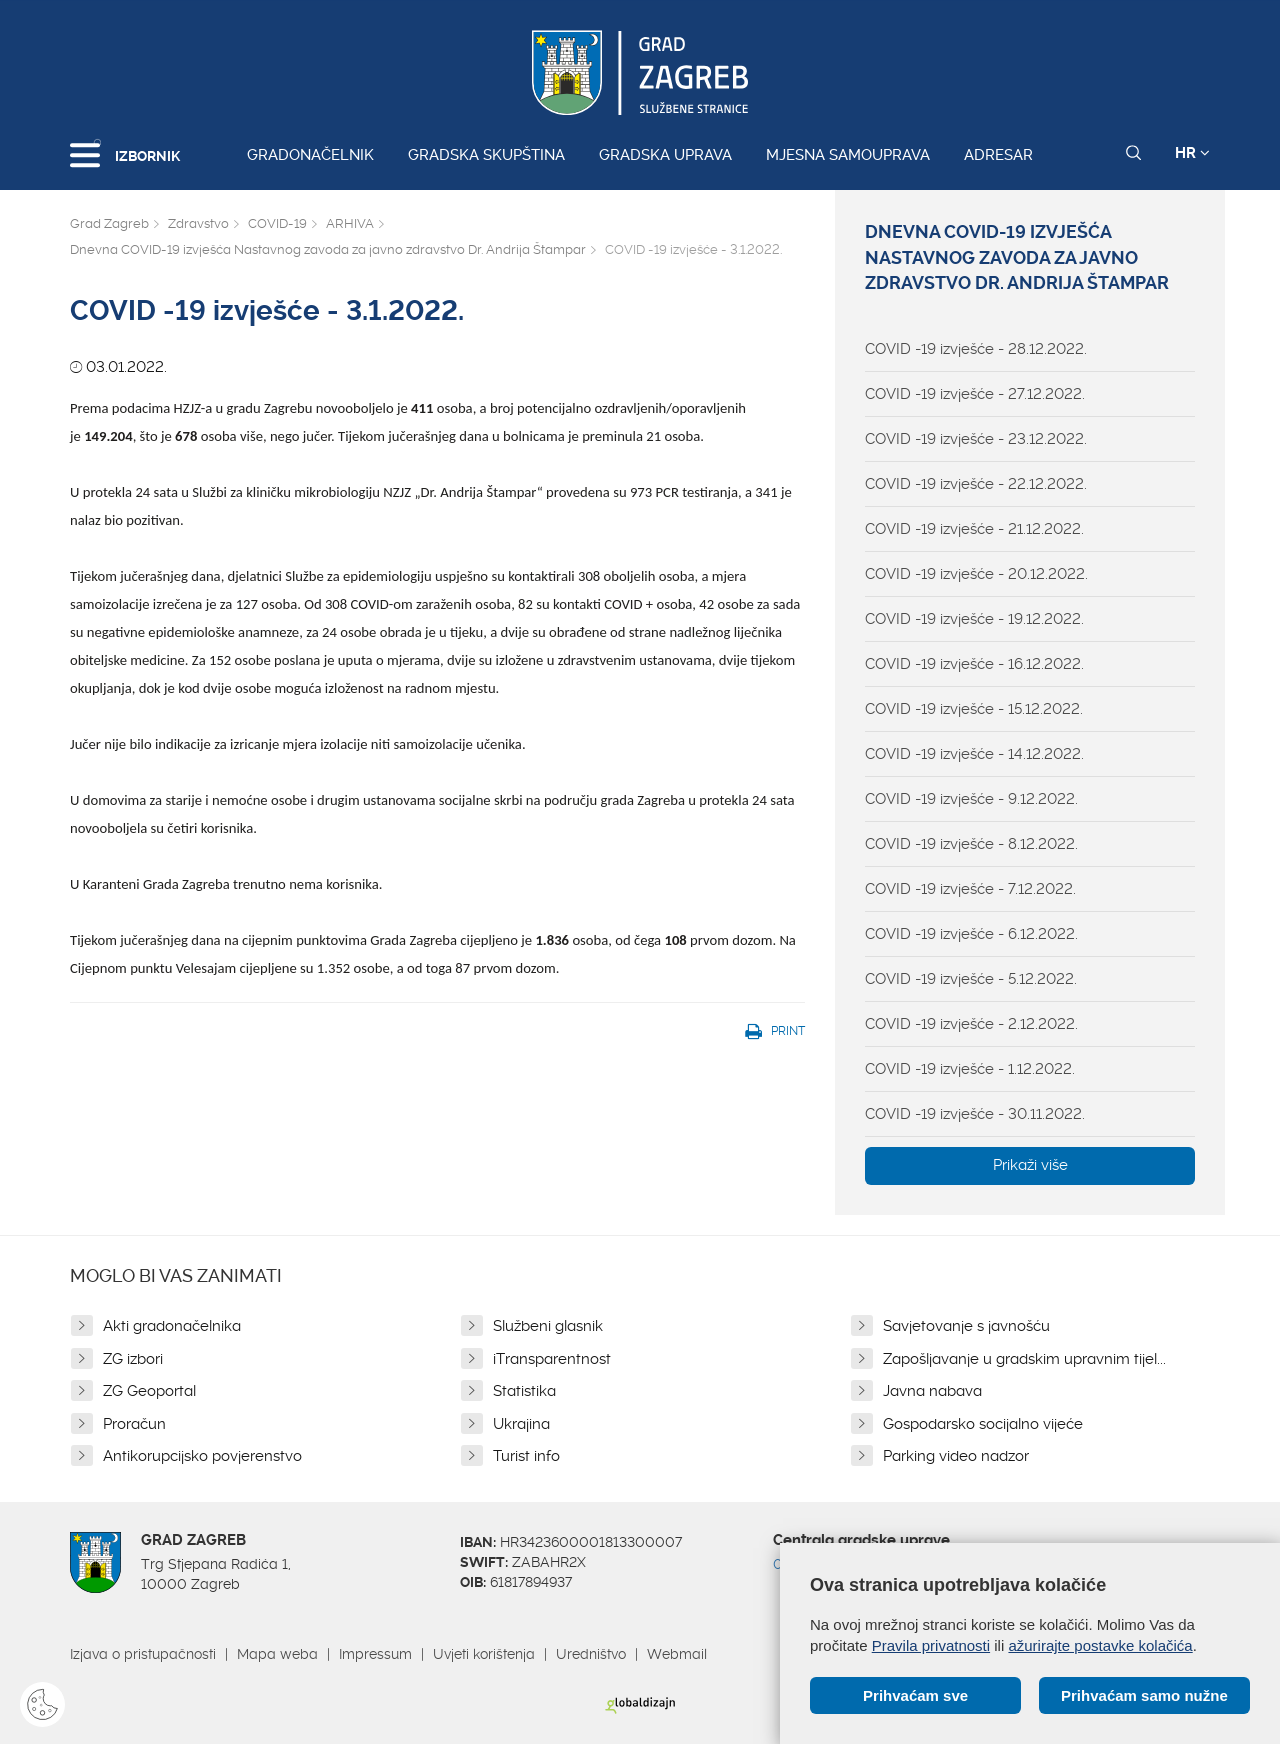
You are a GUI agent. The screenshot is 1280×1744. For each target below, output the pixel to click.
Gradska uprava (665, 155)
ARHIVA (350, 223)
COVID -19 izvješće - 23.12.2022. (976, 439)
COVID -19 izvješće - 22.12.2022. (976, 484)
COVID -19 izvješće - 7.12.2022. (970, 889)
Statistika (524, 1391)
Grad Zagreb (109, 223)
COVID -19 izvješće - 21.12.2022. (974, 529)
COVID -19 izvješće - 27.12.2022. (975, 394)
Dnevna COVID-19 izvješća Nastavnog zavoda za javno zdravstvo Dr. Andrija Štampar (328, 249)
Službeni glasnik (548, 1326)
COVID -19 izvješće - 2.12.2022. (971, 1024)
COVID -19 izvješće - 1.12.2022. (970, 1069)
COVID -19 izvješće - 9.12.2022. (971, 799)
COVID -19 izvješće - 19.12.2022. (974, 619)
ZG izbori (133, 1359)
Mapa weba (277, 1654)
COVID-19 (277, 223)
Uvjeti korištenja (484, 1654)
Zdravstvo (198, 223)
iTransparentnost (552, 1359)
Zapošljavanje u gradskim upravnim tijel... (1024, 1359)
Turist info (526, 1456)
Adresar (998, 155)
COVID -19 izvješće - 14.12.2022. (974, 754)
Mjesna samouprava (848, 155)
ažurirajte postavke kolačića (1100, 1645)
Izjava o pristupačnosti (143, 1654)
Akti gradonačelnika (172, 1326)
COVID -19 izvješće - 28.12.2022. (976, 349)
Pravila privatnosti (931, 1645)
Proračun (134, 1424)
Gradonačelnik (310, 155)
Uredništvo (591, 1654)
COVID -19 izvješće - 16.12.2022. (974, 664)
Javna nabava (932, 1391)
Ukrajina (521, 1424)
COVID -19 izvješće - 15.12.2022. (974, 709)
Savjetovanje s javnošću (966, 1326)
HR (1192, 153)
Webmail (677, 1654)
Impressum (375, 1654)
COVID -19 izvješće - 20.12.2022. (976, 574)
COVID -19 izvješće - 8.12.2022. (971, 844)
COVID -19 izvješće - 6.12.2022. (971, 934)
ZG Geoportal (149, 1391)
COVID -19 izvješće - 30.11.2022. (975, 1114)
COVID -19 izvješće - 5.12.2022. (971, 979)
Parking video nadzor (956, 1456)
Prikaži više (1030, 1165)
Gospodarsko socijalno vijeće (983, 1424)
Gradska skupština (486, 155)
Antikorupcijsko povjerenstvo (202, 1456)
